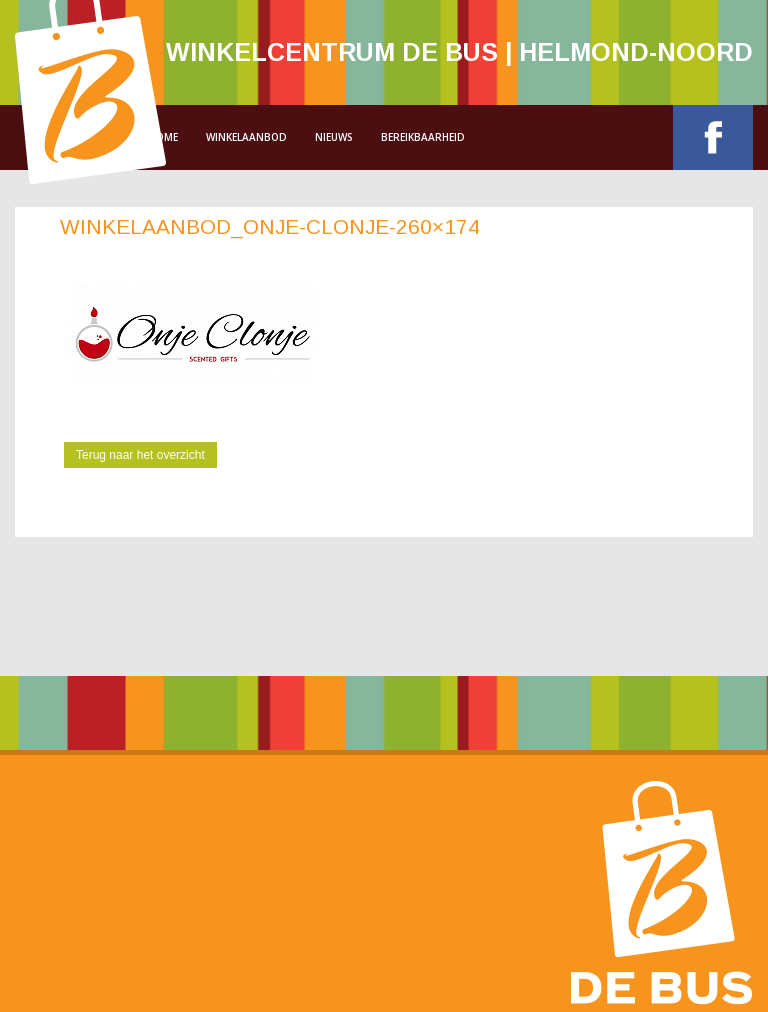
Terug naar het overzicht (140, 455)
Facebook (713, 137)
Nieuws (334, 137)
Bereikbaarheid (423, 137)
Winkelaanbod (246, 137)
